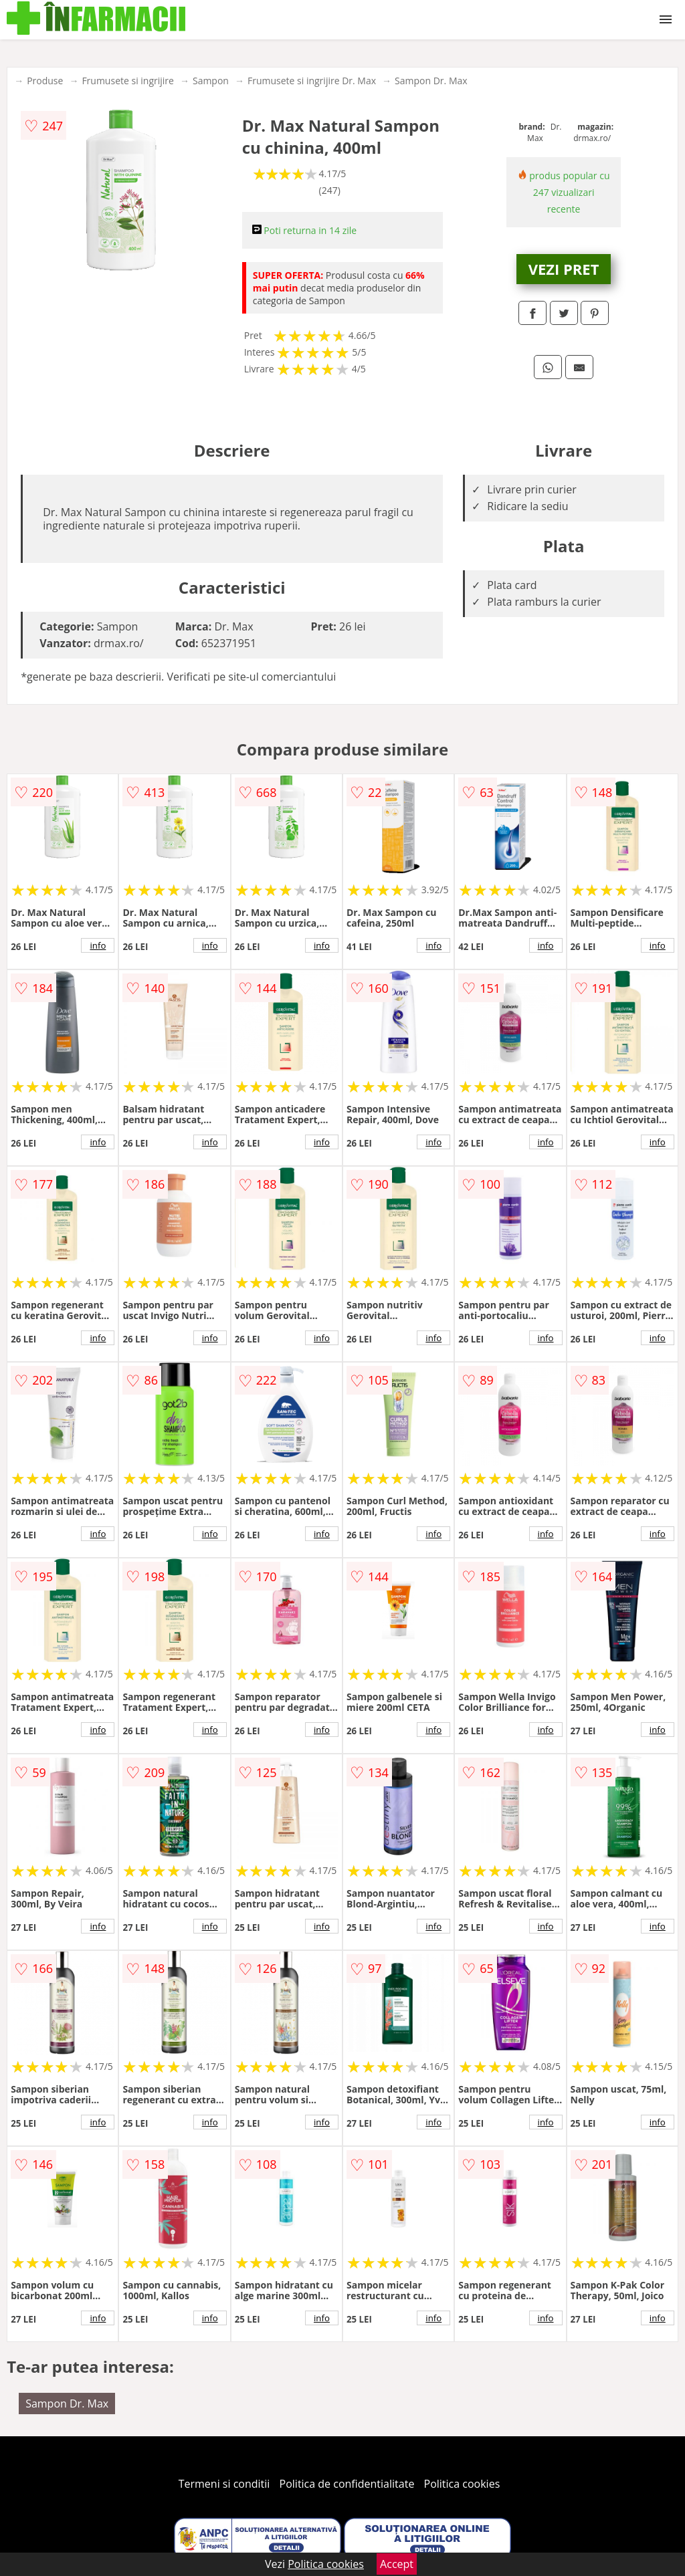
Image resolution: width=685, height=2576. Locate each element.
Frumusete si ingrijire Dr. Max (312, 80)
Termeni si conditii (224, 2483)
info (98, 945)
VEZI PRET (563, 269)
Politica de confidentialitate (347, 2483)
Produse (45, 80)
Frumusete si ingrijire (128, 80)
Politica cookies (462, 2483)
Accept (396, 2564)
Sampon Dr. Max (431, 80)
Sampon (211, 80)
